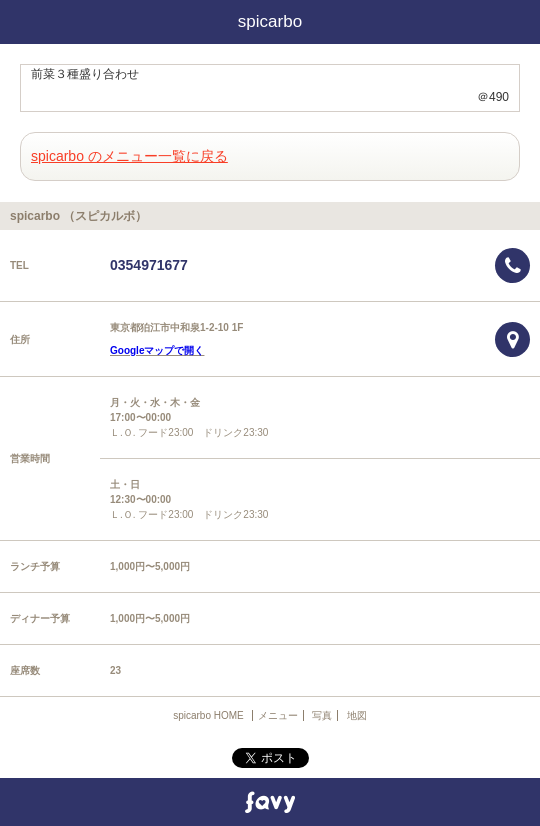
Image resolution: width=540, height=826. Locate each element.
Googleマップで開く (157, 350)
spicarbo (270, 21)
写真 (322, 715)
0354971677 (149, 265)
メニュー (278, 715)
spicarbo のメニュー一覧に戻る (129, 156)
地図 (357, 715)
